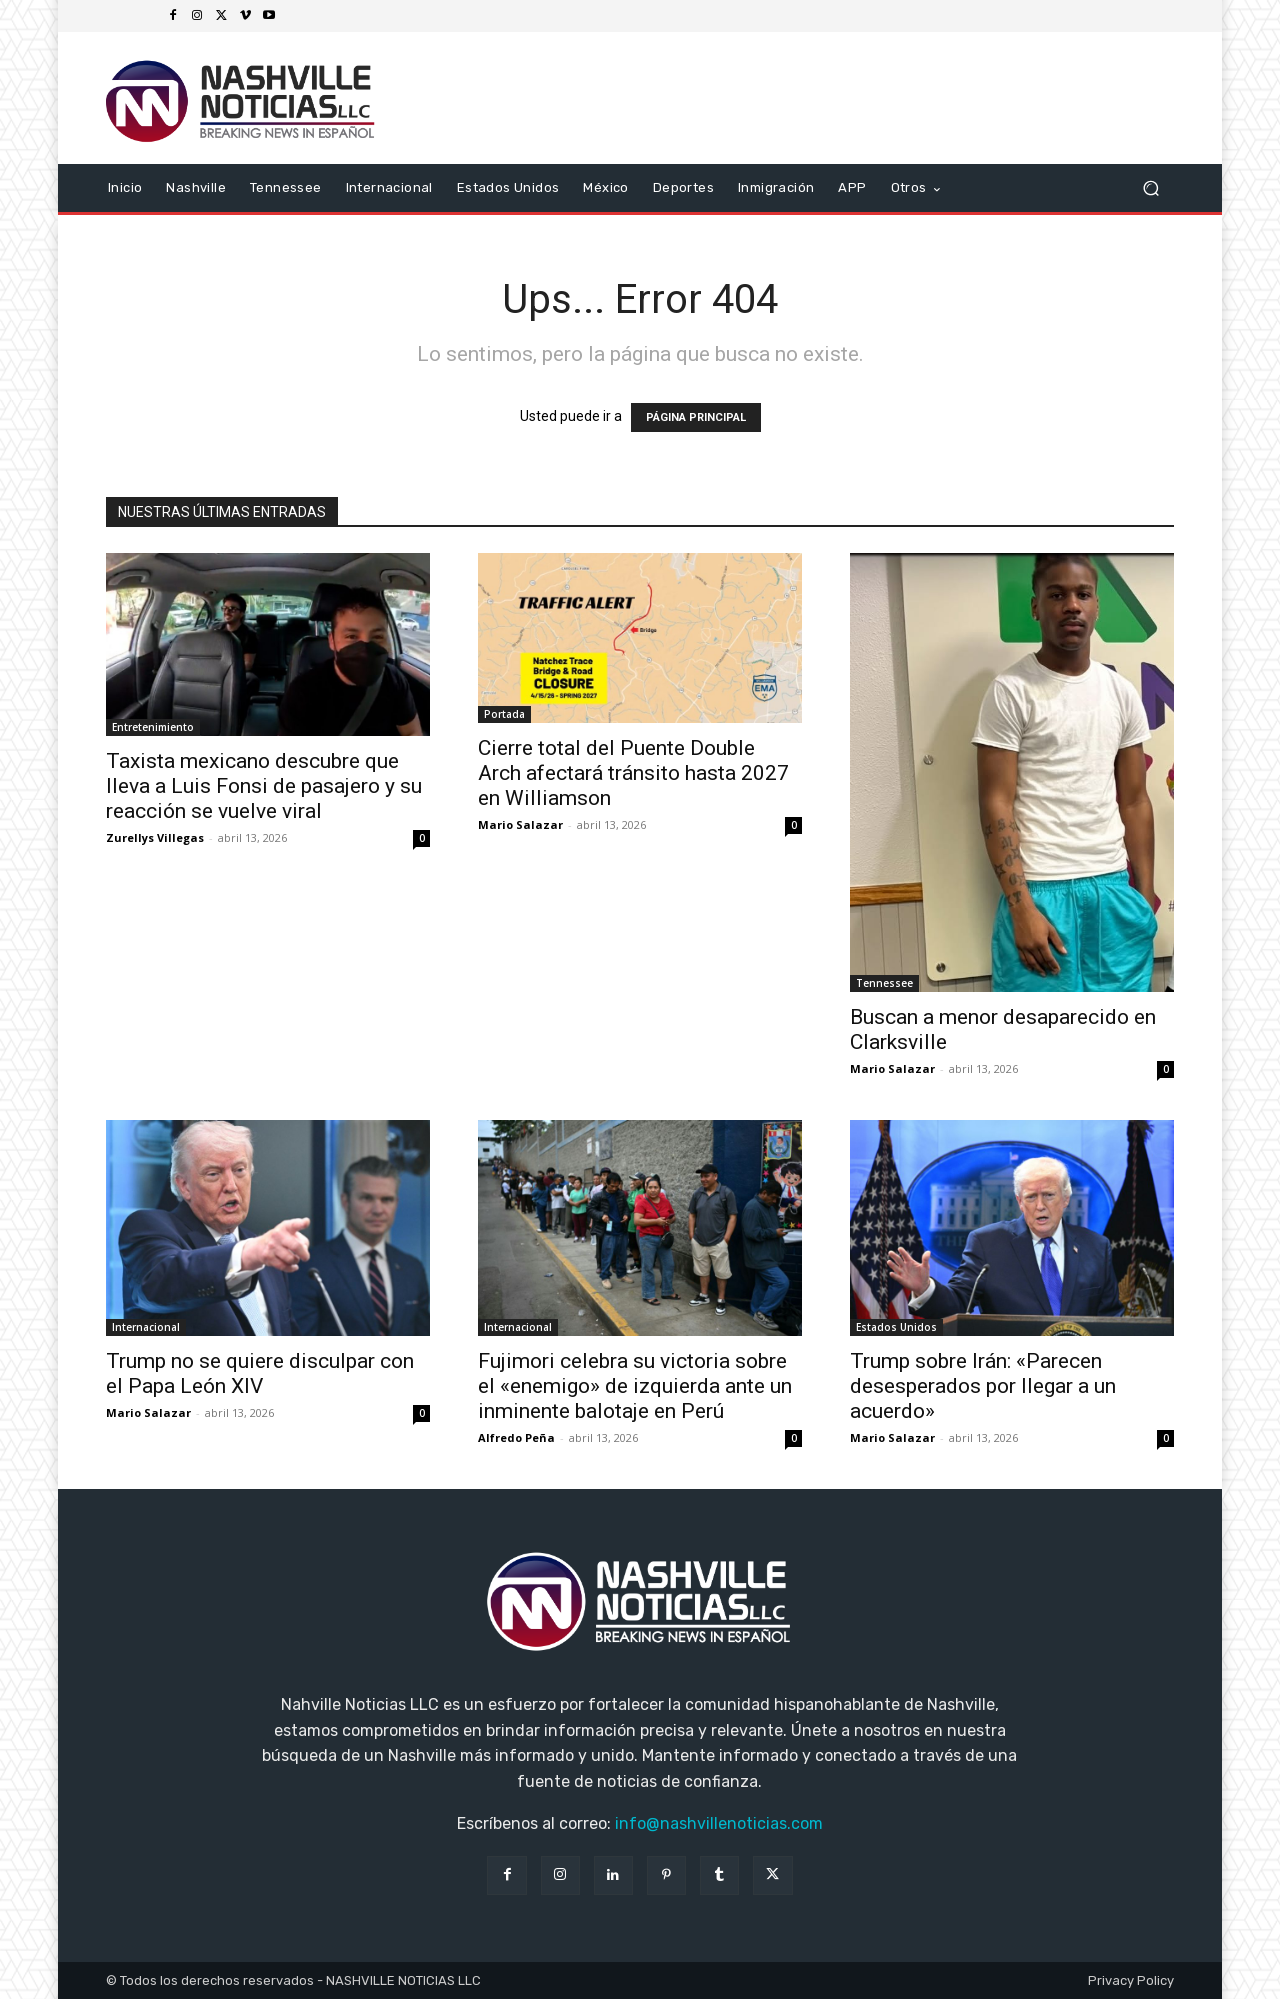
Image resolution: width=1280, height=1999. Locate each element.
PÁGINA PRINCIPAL (696, 417)
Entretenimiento (153, 727)
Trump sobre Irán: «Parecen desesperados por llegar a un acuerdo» (983, 1386)
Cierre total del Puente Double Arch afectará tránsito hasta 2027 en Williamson (633, 773)
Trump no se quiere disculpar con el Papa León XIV (260, 1373)
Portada (504, 714)
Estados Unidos (896, 1327)
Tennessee (884, 983)
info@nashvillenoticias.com (719, 1823)
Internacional (146, 1327)
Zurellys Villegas (155, 837)
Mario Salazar (520, 824)
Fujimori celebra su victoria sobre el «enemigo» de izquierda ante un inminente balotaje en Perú (635, 1386)
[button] (1150, 188)
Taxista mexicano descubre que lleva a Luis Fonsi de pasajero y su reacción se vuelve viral (264, 786)
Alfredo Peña (516, 1437)
